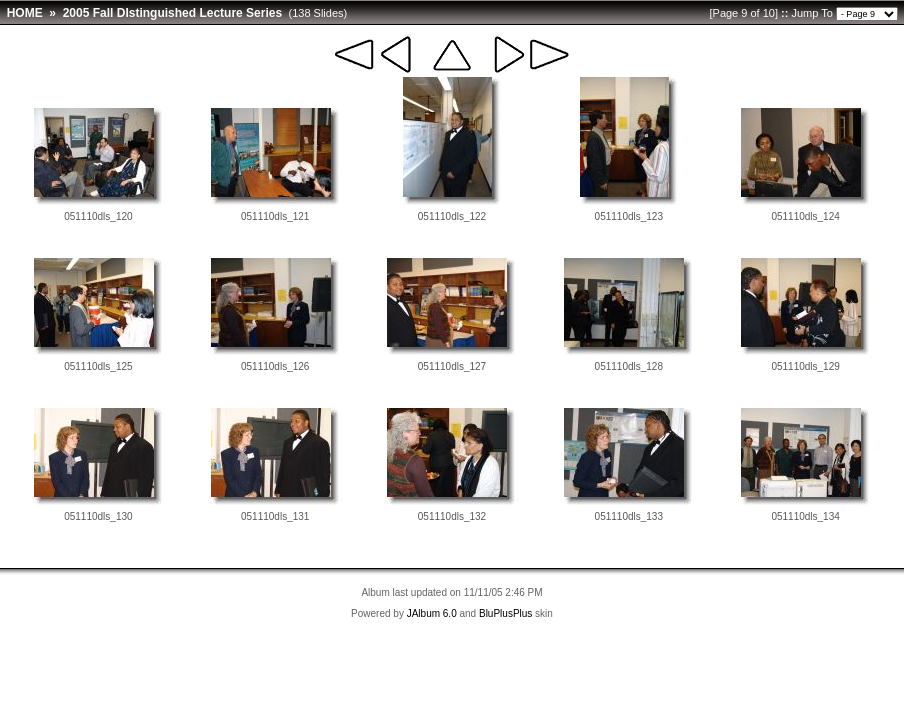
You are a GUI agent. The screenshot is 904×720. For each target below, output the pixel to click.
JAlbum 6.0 (432, 613)
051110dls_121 (275, 216)
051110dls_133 (629, 516)
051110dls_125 (98, 366)
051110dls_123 (629, 216)
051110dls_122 (452, 216)
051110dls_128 (629, 366)
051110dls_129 (805, 366)
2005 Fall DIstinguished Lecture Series (172, 13)
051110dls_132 (452, 516)
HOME (25, 13)
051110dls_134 (805, 516)
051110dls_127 (452, 366)
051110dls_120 (98, 216)
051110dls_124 (805, 216)
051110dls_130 (98, 516)
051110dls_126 (275, 366)
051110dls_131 (275, 516)
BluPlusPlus (505, 613)
